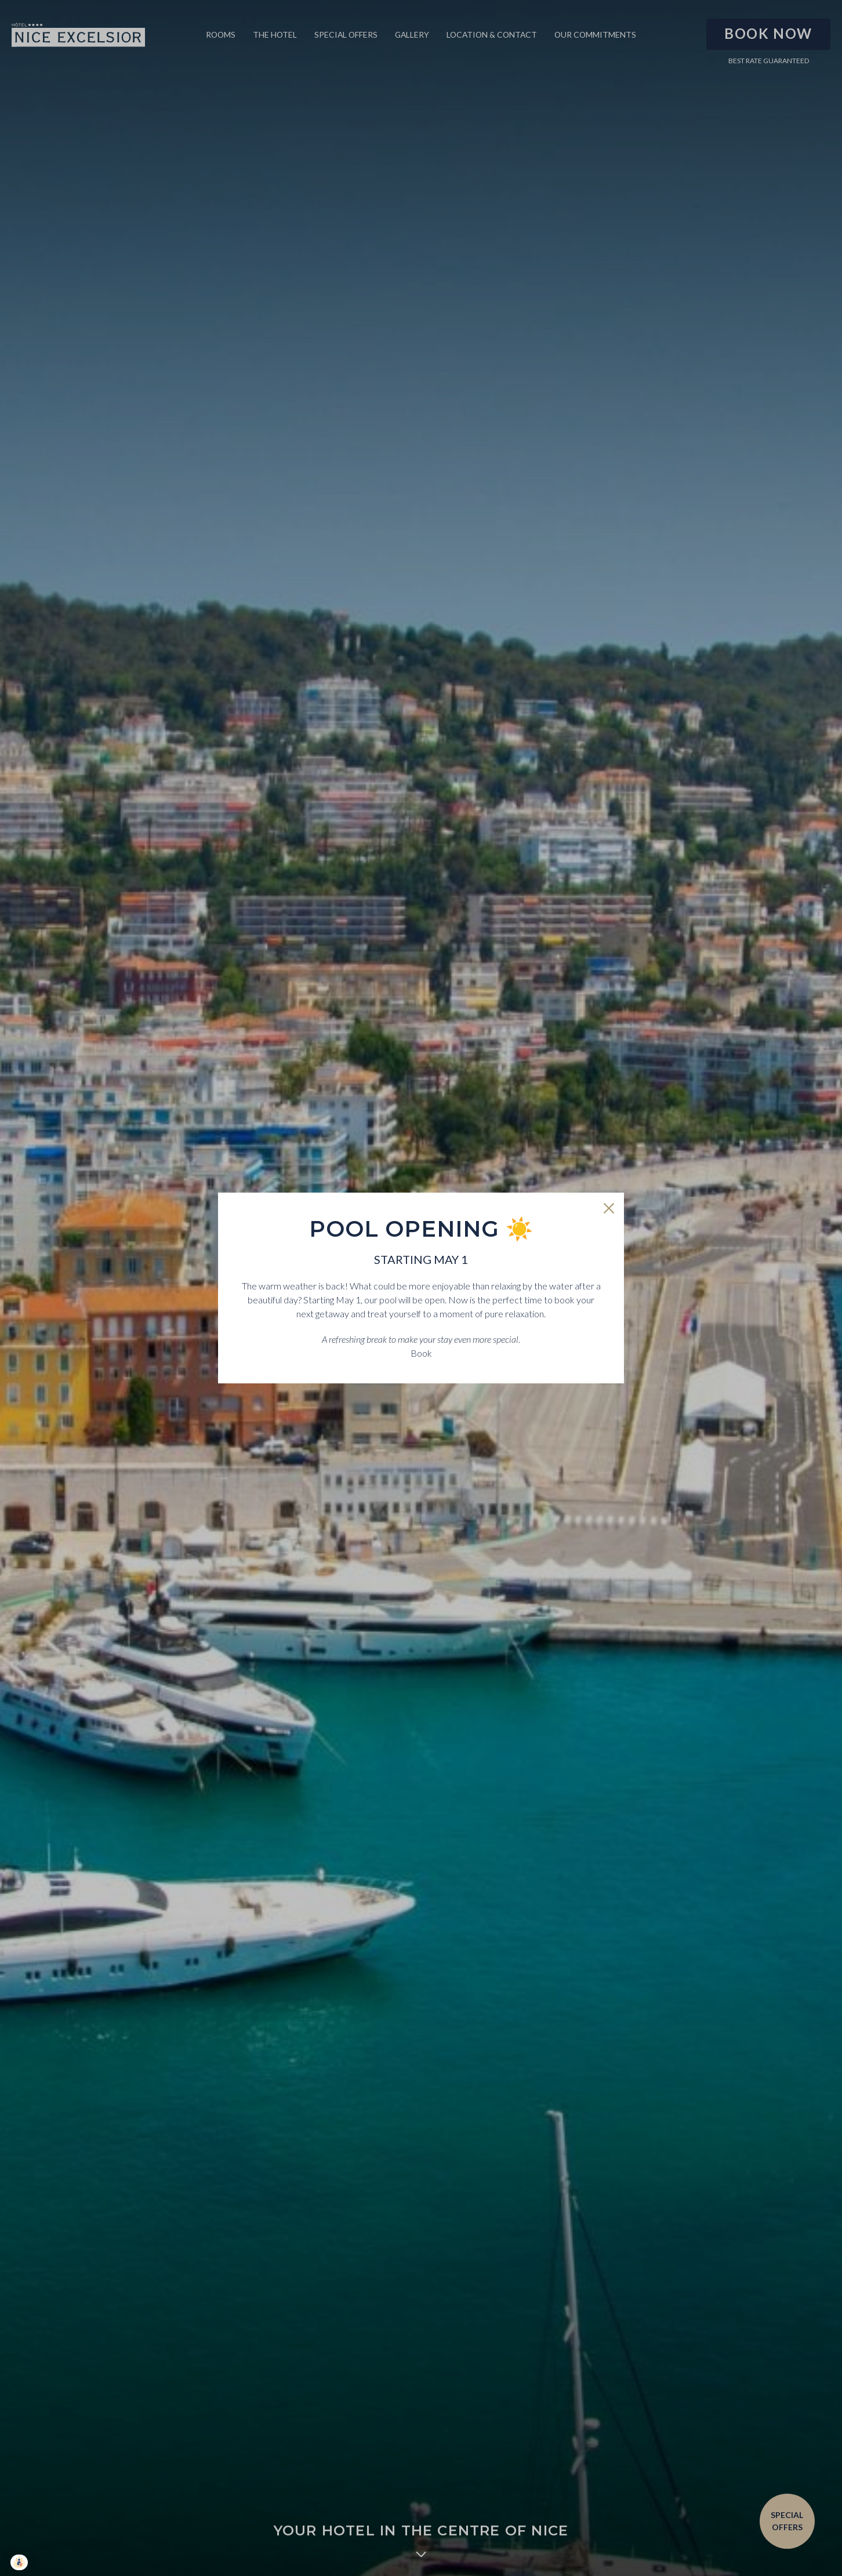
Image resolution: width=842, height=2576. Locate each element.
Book (421, 1352)
